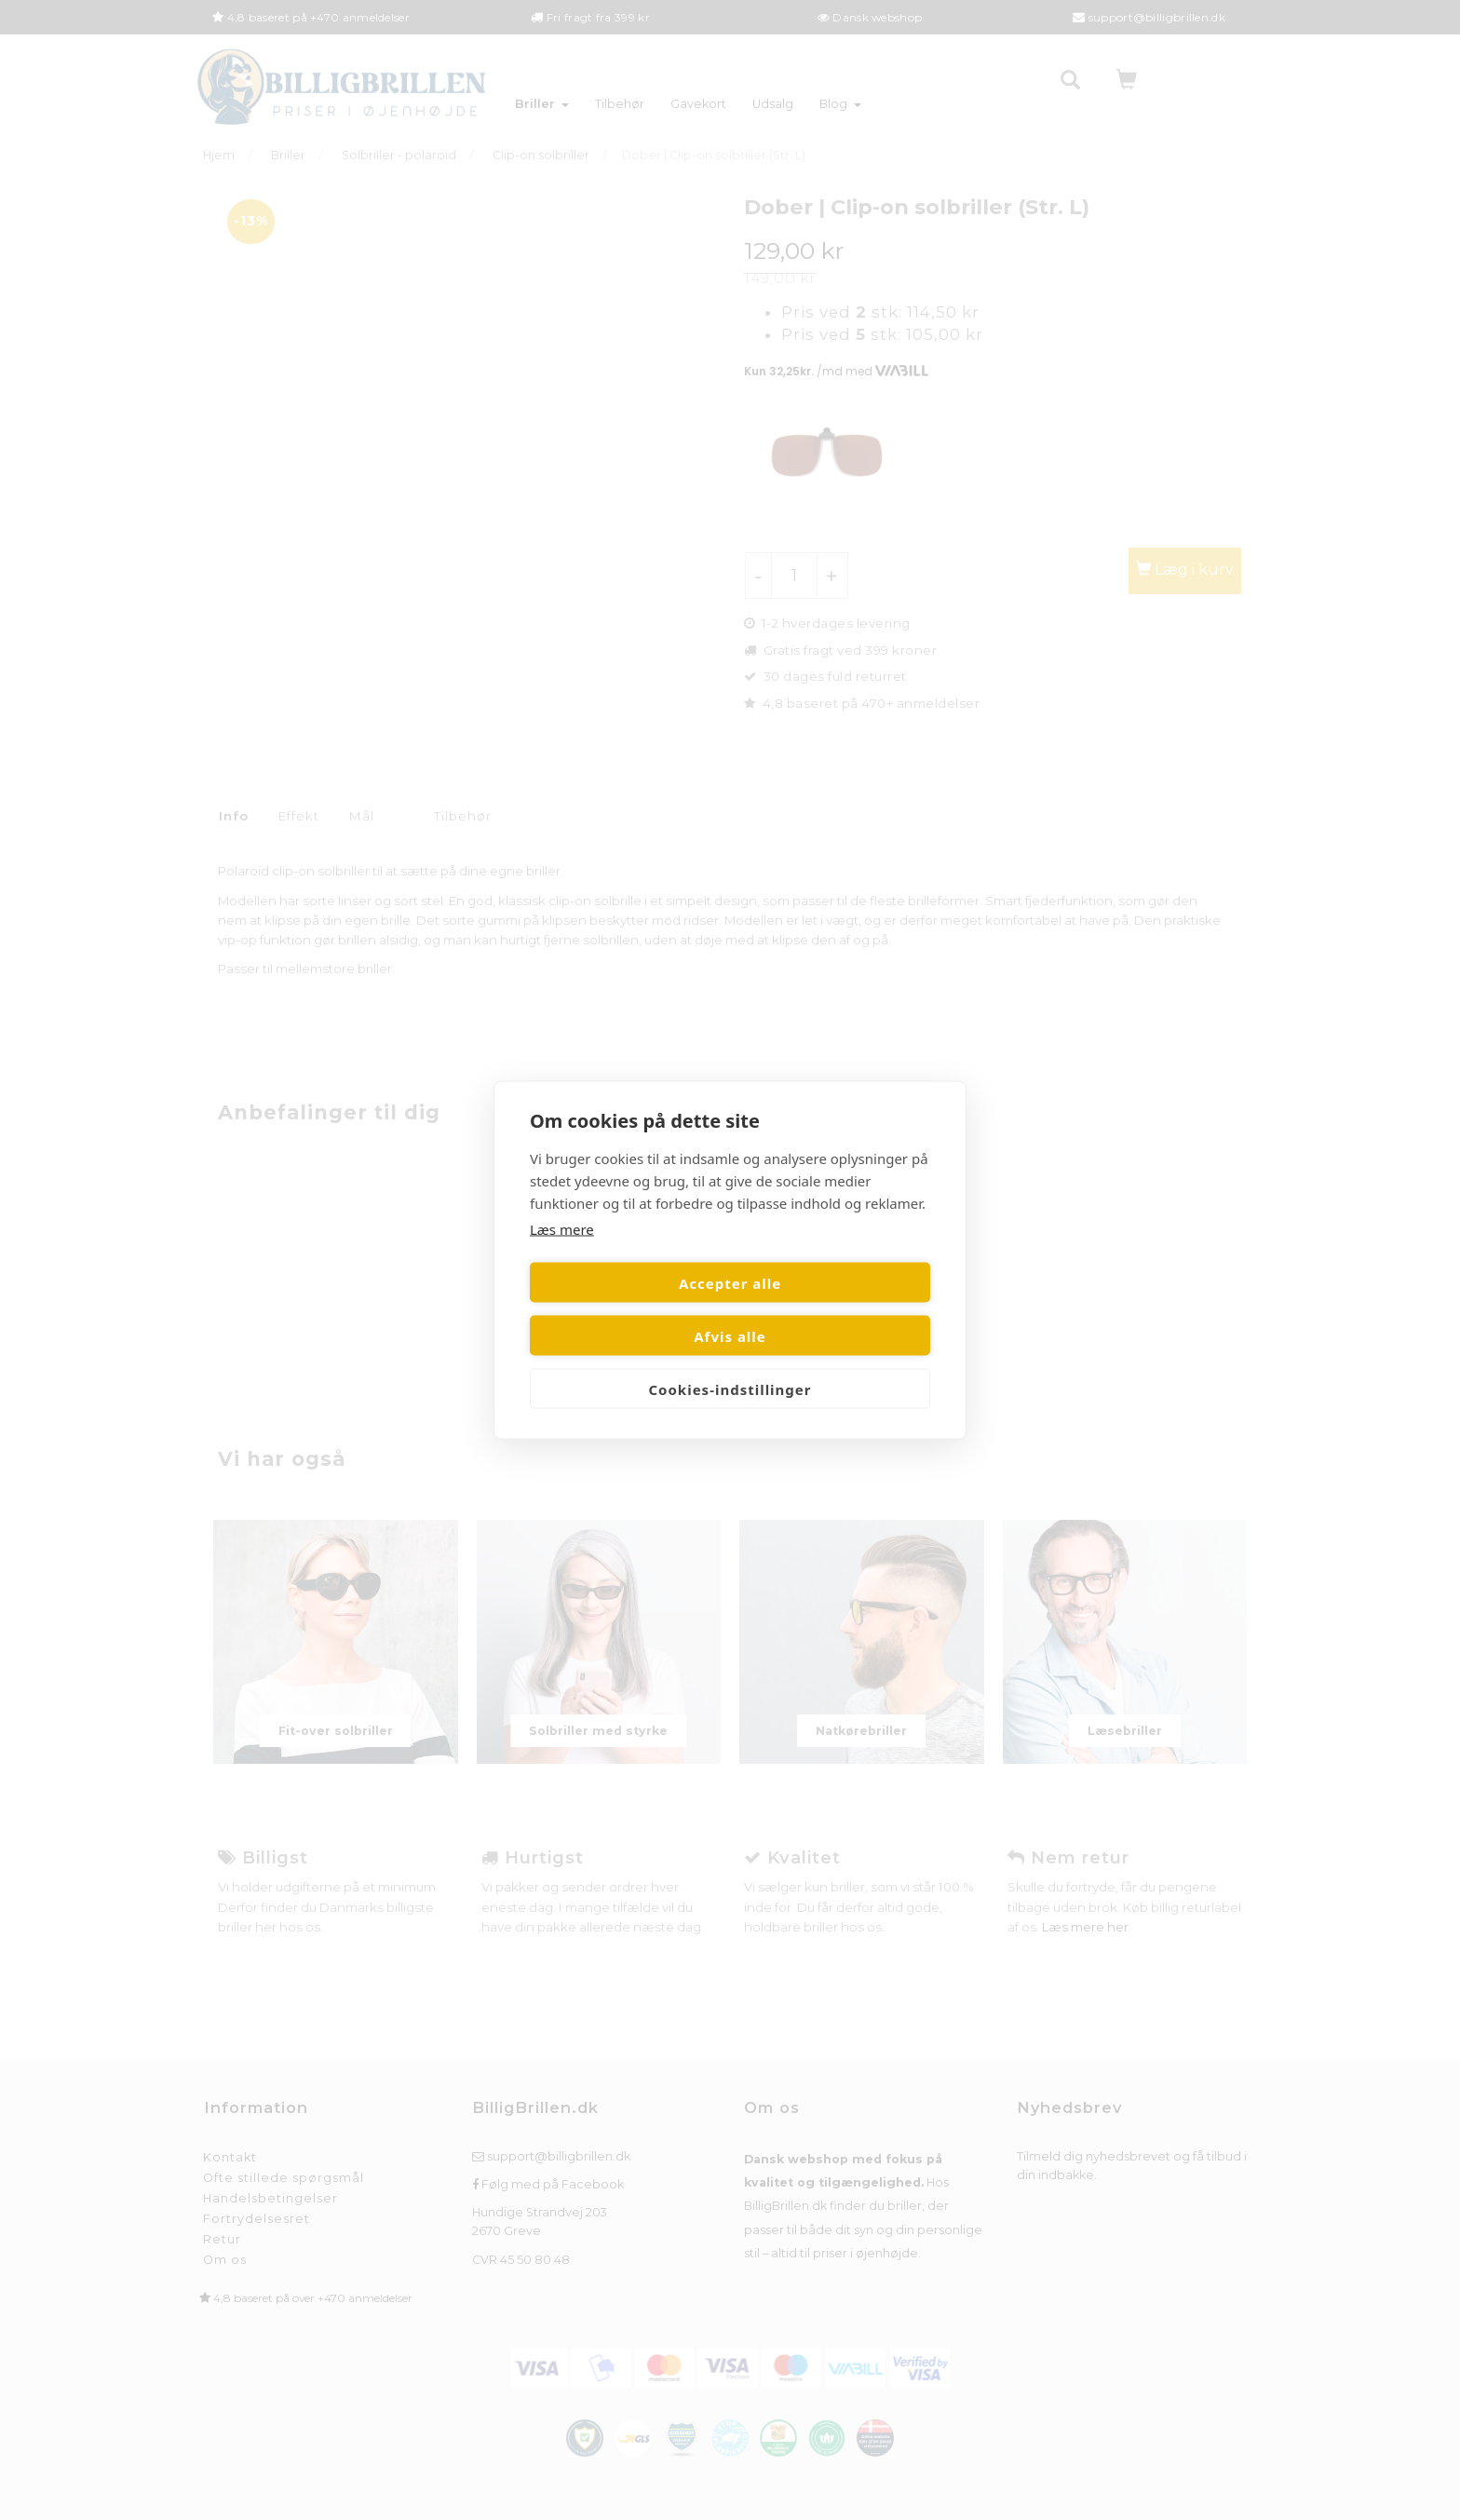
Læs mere (562, 1255)
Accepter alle (626, 1309)
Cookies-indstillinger (729, 1362)
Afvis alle (833, 1309)
